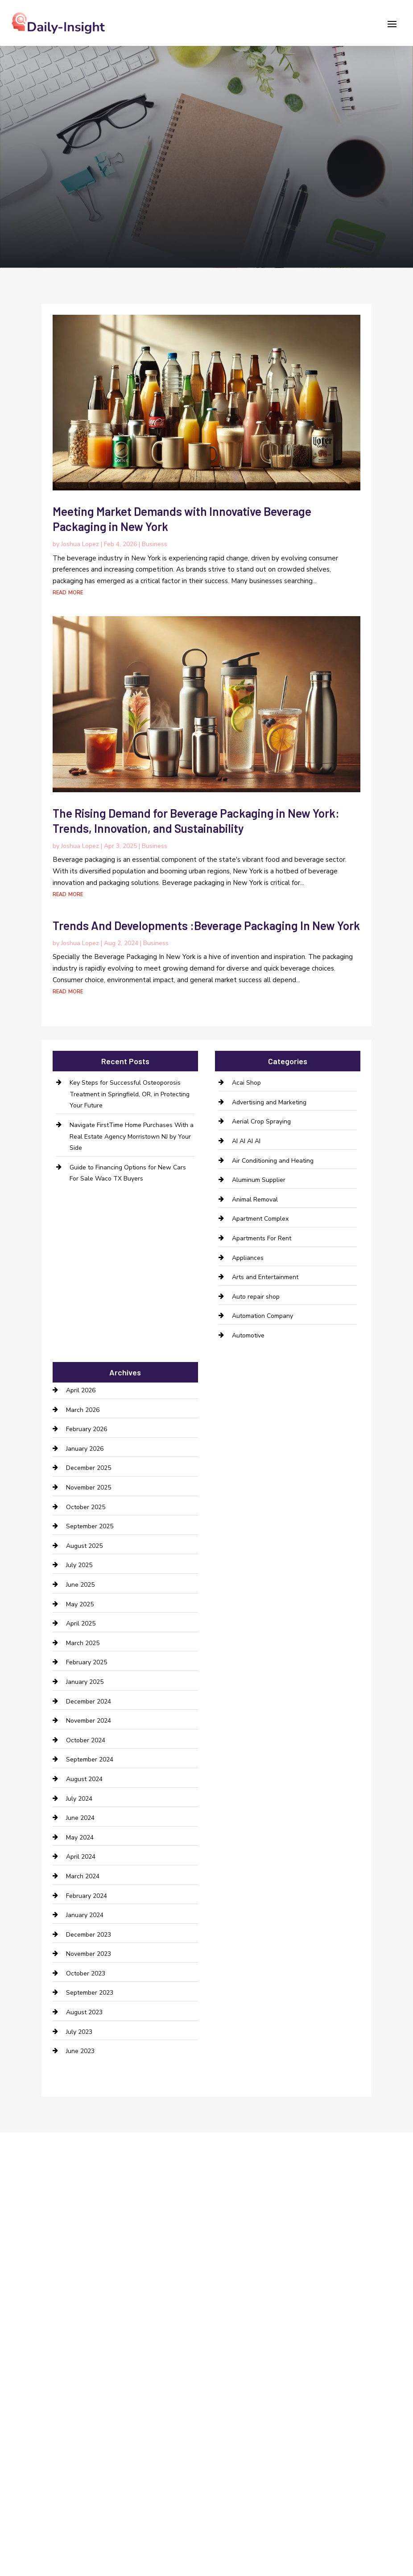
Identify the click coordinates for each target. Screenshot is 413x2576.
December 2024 (88, 1701)
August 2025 (84, 1546)
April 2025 (80, 1623)
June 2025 (80, 1584)
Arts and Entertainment (265, 1277)
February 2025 (86, 1662)
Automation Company (262, 1316)
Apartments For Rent (261, 1238)
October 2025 (85, 1507)
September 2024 (89, 1759)
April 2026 (80, 1390)
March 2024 (82, 1876)
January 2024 (84, 1915)
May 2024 (80, 1837)
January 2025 (84, 1682)
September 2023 (89, 1992)
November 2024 (88, 1720)
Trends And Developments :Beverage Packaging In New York (206, 925)
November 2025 (88, 1487)
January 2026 (84, 1448)
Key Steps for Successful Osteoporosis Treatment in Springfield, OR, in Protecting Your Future (130, 1094)
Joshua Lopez (80, 544)
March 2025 (82, 1643)
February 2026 (86, 1429)
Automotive (248, 1335)
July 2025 (79, 1565)
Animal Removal (255, 1199)
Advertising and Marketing (269, 1102)
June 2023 (80, 2051)
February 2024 (86, 1896)
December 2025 (88, 1468)
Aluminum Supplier (258, 1180)
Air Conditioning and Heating (273, 1160)
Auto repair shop (256, 1296)
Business (154, 544)
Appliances (248, 1258)
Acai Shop (246, 1082)
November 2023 (88, 1954)
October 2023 (85, 1973)
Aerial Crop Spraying (261, 1121)
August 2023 (84, 2012)
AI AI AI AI (246, 1141)
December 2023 (88, 1934)
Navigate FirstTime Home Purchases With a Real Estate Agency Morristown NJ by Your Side (132, 1136)
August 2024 (84, 1779)
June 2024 (80, 1818)
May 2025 (80, 1604)
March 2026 (82, 1410)
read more (68, 592)
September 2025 (89, 1526)
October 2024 (85, 1740)
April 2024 (80, 1856)
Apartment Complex (260, 1218)
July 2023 (79, 2032)
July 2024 (79, 1798)
